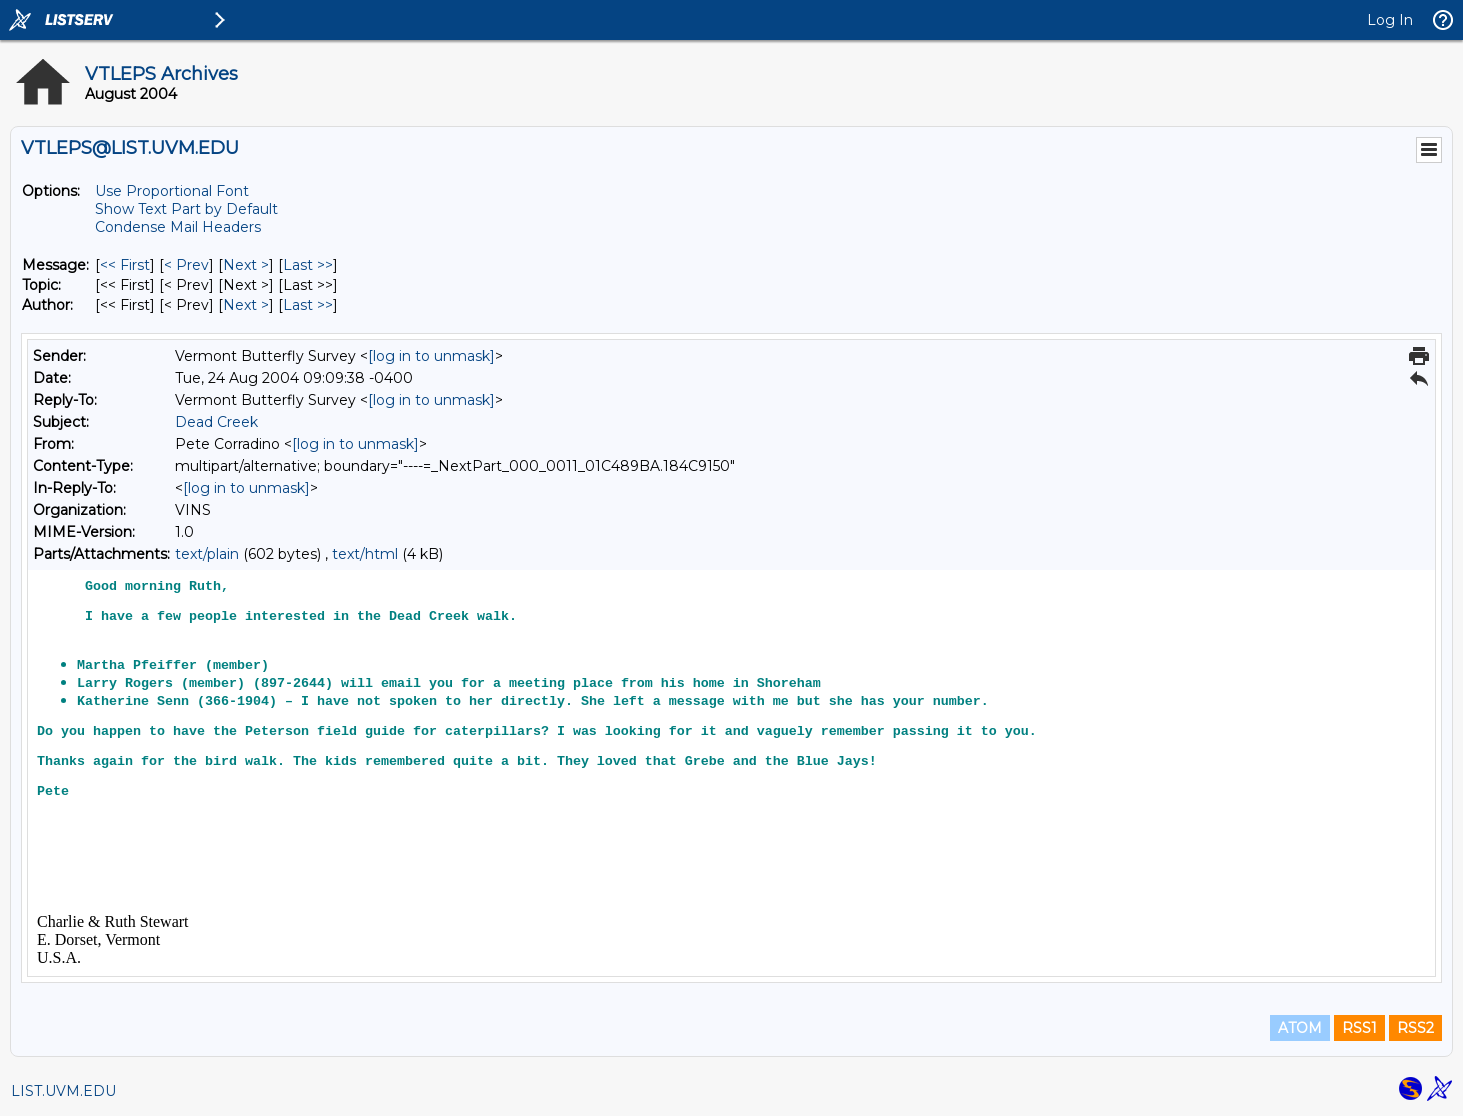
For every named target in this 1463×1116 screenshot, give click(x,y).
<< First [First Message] (125, 265)
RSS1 (1359, 1028)
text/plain (207, 554)
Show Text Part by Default (186, 209)
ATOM (1300, 1028)
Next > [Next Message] (246, 265)
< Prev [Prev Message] (186, 265)
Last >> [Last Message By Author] (308, 305)
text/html (365, 554)
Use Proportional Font (172, 191)
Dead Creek (216, 422)
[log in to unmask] (431, 356)
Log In (1390, 20)
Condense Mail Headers (178, 227)
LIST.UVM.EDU (63, 1091)
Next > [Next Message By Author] (246, 305)
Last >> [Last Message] (308, 265)
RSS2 (1415, 1028)
